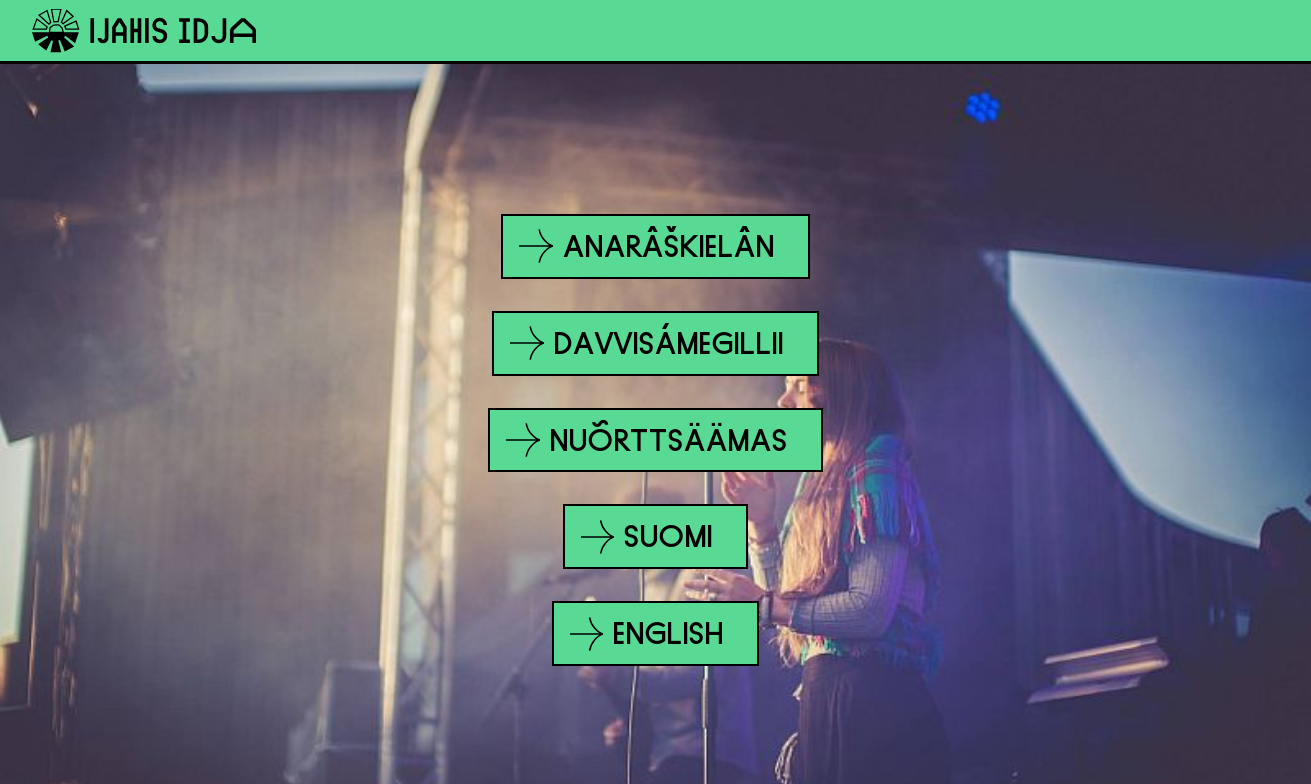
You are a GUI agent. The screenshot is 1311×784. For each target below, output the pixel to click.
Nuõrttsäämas (647, 440)
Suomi (648, 537)
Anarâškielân (647, 246)
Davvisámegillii (647, 343)
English (648, 634)
